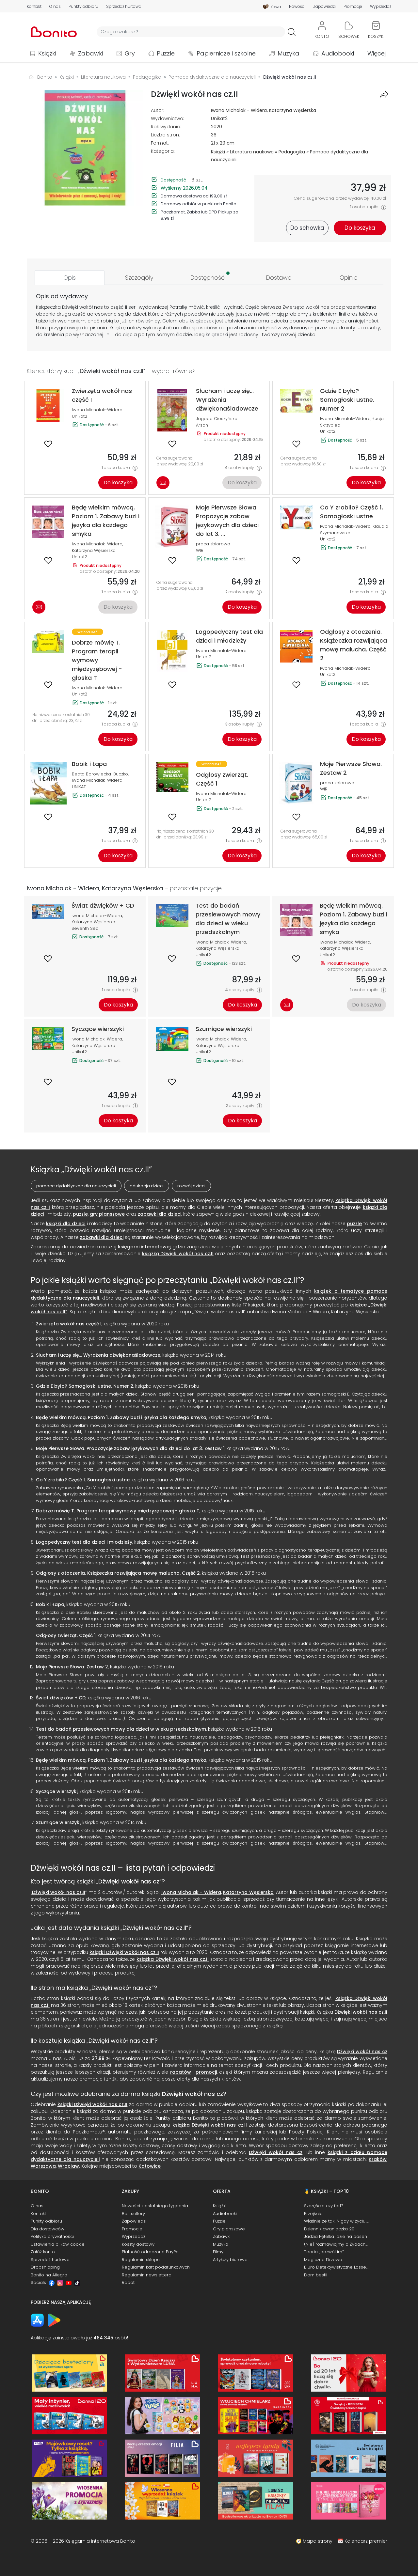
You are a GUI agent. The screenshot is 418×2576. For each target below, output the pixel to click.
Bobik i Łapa (50, 1604)
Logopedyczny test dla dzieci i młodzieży (84, 1542)
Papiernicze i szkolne (226, 53)
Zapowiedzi (324, 6)
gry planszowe (107, 1214)
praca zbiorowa (213, 544)
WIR (199, 550)
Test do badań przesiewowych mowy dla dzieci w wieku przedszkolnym (121, 1729)
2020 (216, 126)
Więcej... (378, 53)
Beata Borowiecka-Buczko (100, 774)
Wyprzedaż (380, 6)
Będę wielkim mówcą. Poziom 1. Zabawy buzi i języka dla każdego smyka (121, 1417)
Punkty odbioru (83, 6)
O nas (55, 6)
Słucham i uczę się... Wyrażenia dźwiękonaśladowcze (98, 1355)
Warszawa (43, 2166)
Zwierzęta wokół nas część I (69, 1323)
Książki (47, 53)
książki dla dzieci (65, 1223)
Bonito (44, 77)
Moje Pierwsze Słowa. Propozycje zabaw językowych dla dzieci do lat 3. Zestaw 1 (130, 1448)
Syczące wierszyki (56, 1791)
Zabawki (90, 53)
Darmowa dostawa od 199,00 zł (194, 196)
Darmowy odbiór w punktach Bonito (198, 204)
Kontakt (34, 6)
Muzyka (288, 53)
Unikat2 (219, 118)
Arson (202, 425)
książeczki (217, 334)
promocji (206, 2072)
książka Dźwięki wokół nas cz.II (173, 1959)
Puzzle (166, 53)
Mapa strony (317, 2541)
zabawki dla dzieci (159, 1214)
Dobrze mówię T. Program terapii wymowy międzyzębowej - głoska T (118, 1510)
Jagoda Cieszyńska (216, 418)
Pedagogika (292, 151)
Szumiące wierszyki (58, 1822)
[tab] (69, 277)
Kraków (378, 2159)
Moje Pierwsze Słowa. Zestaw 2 (72, 1666)
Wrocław (68, 2166)
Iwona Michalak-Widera (97, 410)
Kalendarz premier (366, 2541)
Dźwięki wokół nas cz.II (58, 1892)
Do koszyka (118, 482)
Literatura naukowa (252, 151)
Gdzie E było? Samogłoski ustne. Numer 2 (84, 1386)
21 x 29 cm (222, 143)
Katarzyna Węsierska (292, 110)
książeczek (202, 321)
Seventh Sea (85, 928)
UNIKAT (79, 787)
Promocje (353, 6)
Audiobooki (337, 53)
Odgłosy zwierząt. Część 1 (66, 1635)
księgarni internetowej (144, 1246)
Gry (130, 53)
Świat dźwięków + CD (61, 1697)
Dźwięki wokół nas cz (128, 1881)
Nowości (297, 6)
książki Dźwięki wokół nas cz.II (124, 1952)
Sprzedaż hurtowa (123, 6)
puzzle (80, 1214)
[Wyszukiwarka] (191, 31)
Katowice (149, 2166)
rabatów (180, 2072)
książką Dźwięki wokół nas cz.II (178, 1253)
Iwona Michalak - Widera (239, 110)
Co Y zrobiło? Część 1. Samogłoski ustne (83, 1479)
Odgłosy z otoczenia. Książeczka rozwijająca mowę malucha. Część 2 (118, 1573)
